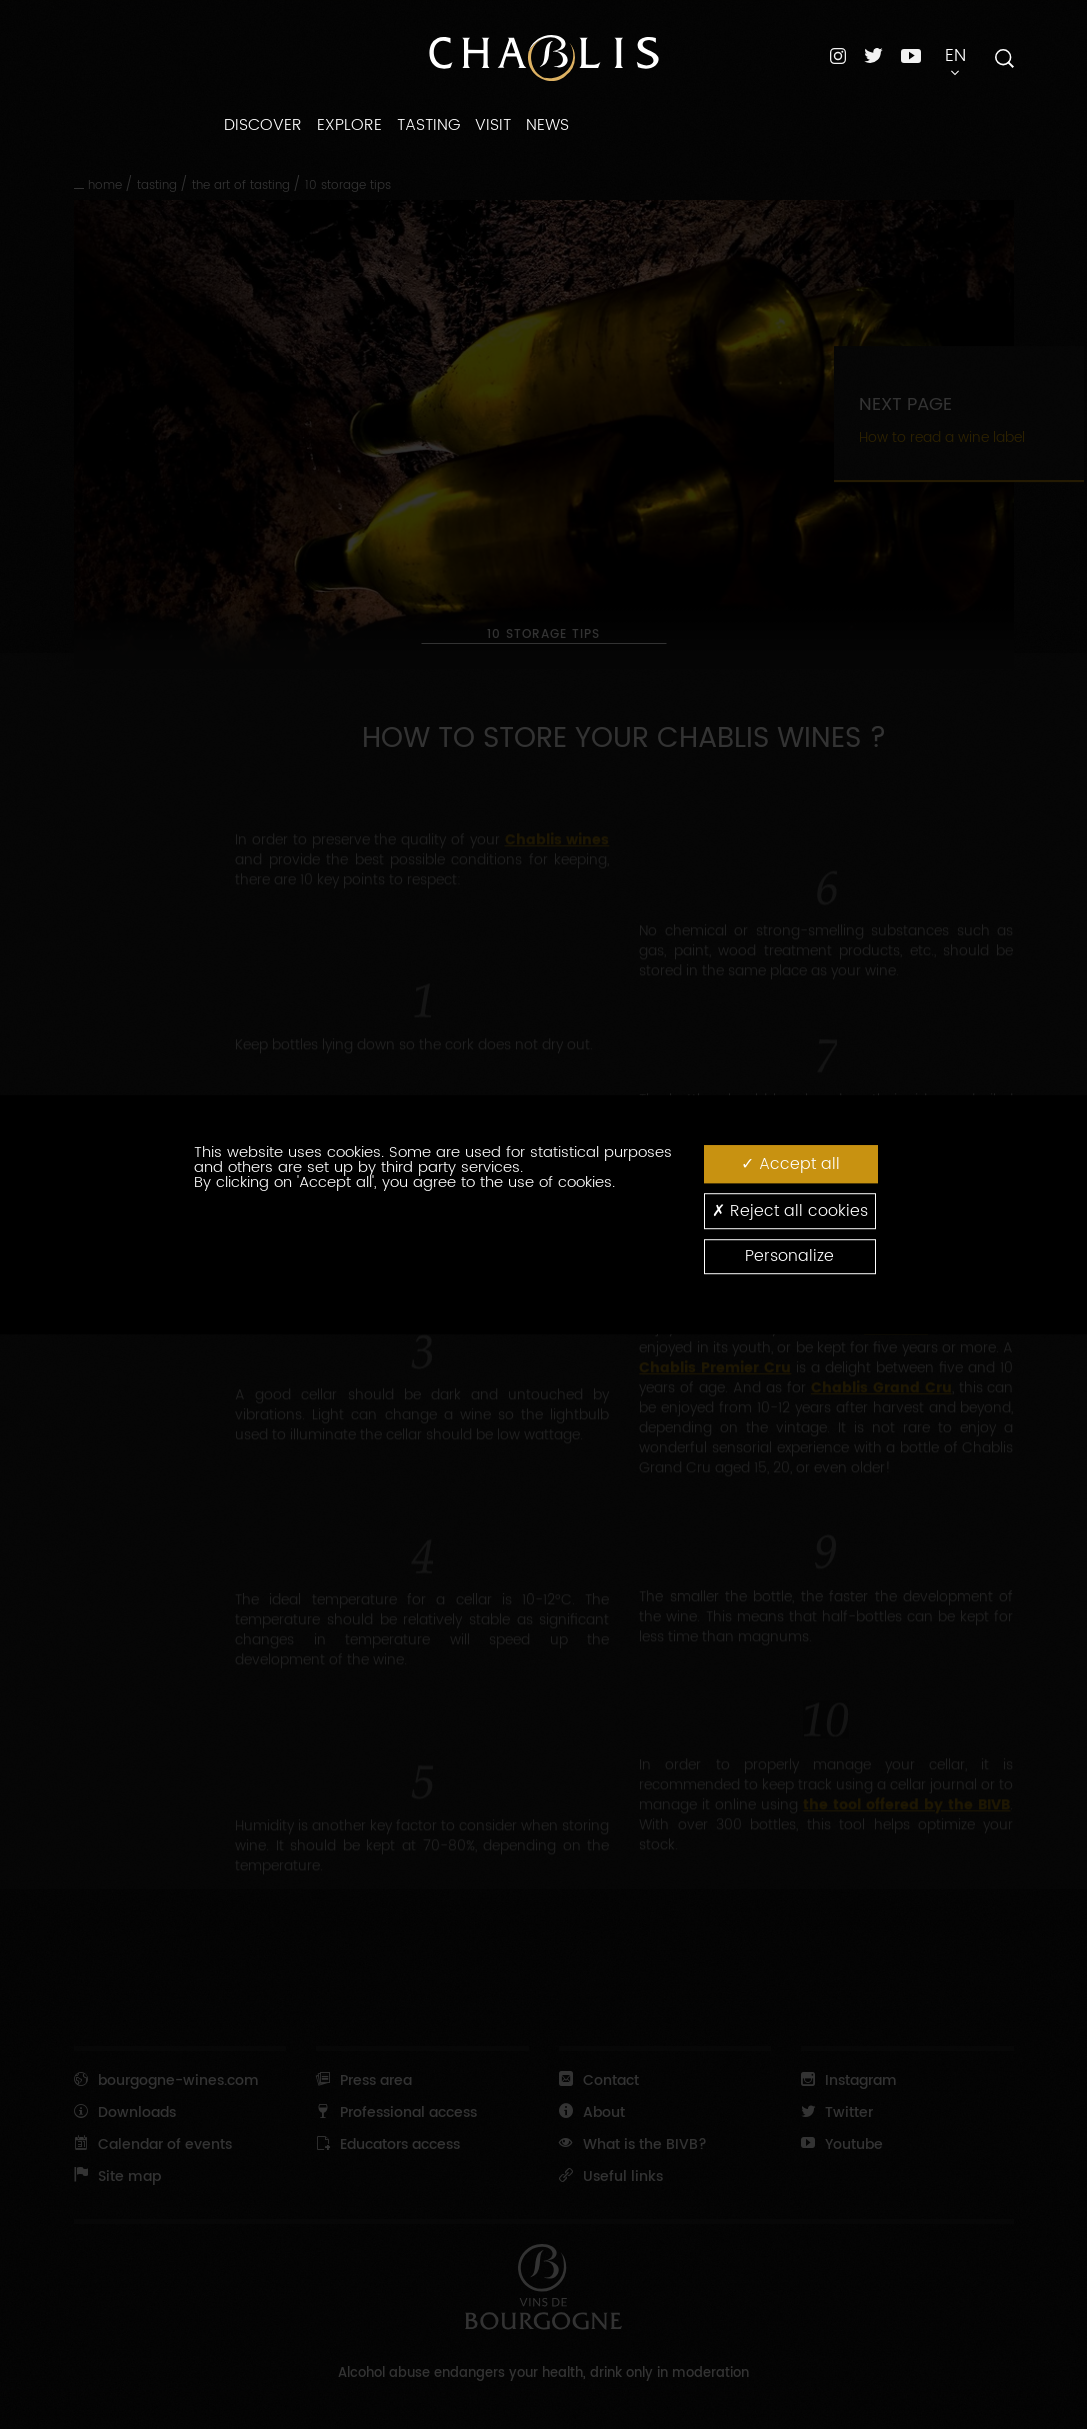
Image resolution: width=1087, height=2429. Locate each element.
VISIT (493, 125)
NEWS (547, 125)
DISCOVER (263, 125)
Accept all (790, 1163)
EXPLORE (349, 125)
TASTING (428, 125)
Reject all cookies (790, 1210)
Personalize (789, 1256)
